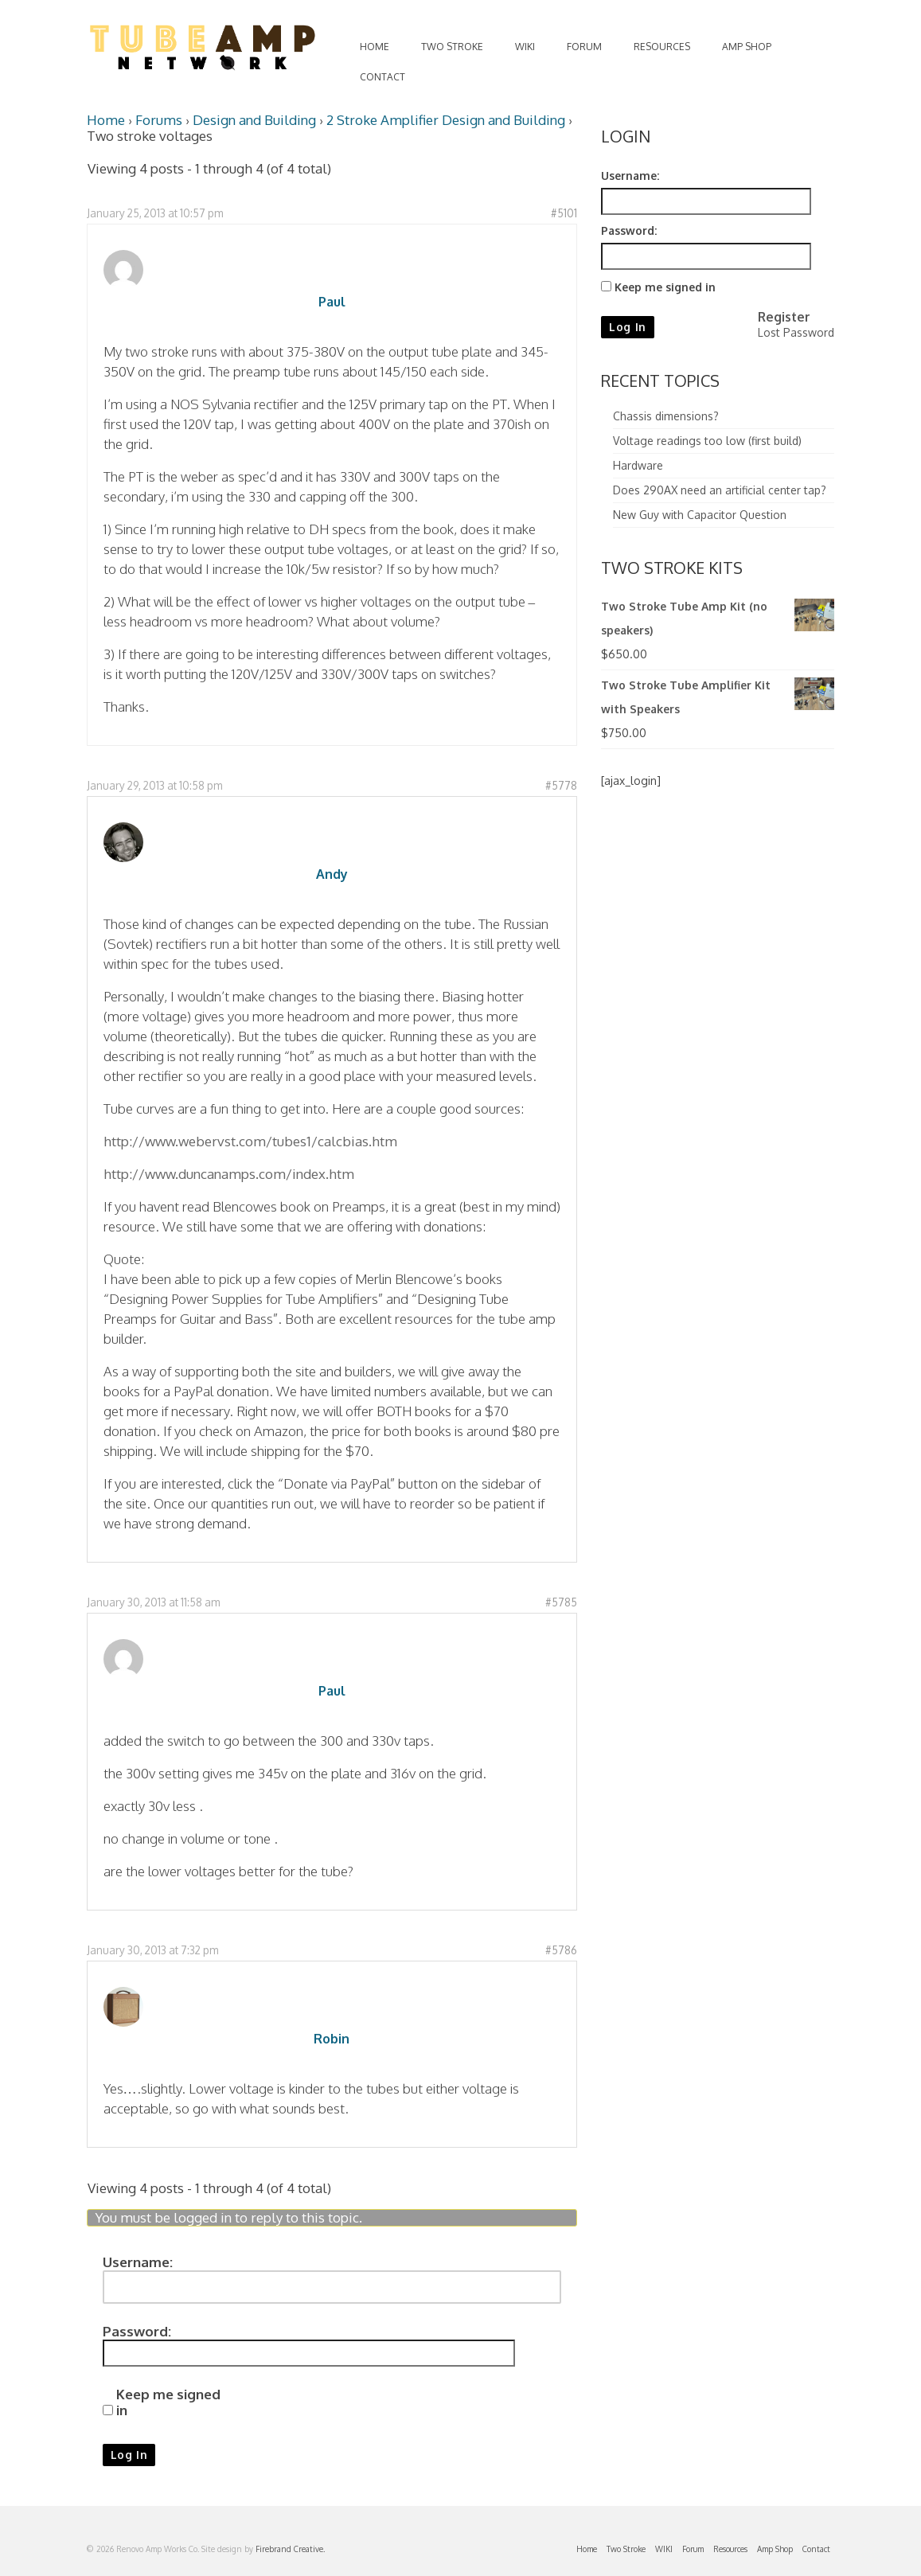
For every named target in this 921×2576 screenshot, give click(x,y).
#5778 (561, 785)
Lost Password (796, 332)
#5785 (561, 1602)
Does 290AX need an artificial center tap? (719, 490)
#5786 (561, 1950)
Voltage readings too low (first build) (707, 440)
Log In (129, 2454)
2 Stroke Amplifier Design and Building (445, 119)
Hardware (638, 465)
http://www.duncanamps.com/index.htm (228, 1173)
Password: (137, 2332)
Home (106, 119)
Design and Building (254, 119)
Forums (158, 119)
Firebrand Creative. (290, 2549)
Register (784, 317)
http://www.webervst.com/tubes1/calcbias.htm (250, 1141)
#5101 (564, 213)
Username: (138, 2262)
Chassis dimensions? (666, 416)
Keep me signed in (168, 2402)
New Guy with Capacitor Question (699, 514)
